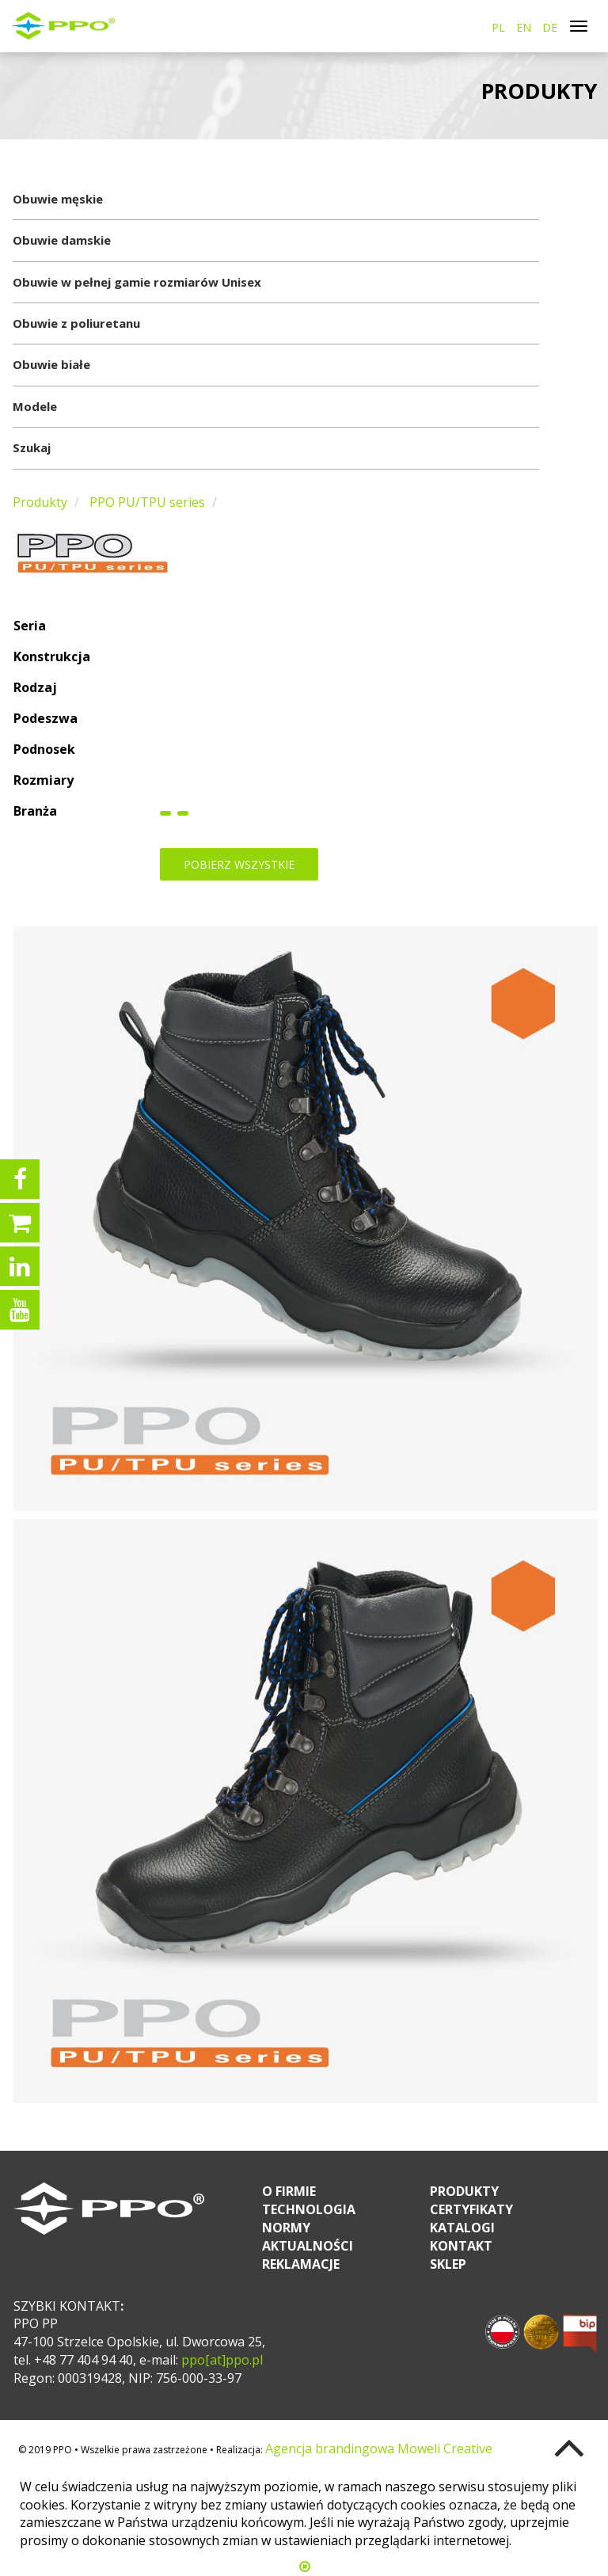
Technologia (308, 2209)
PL (498, 27)
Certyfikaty (471, 2209)
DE (549, 27)
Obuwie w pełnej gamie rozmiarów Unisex (137, 282)
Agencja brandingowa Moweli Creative (378, 2448)
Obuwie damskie (62, 240)
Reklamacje (301, 2264)
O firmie (289, 2191)
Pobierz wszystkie (239, 864)
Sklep (448, 2264)
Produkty (40, 502)
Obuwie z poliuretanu (76, 323)
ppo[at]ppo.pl (220, 2360)
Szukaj (32, 447)
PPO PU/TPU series (147, 502)
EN (523, 27)
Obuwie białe (51, 364)
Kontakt (461, 2245)
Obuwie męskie (58, 199)
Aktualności (307, 2245)
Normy (286, 2227)
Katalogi (462, 2227)
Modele (35, 406)
